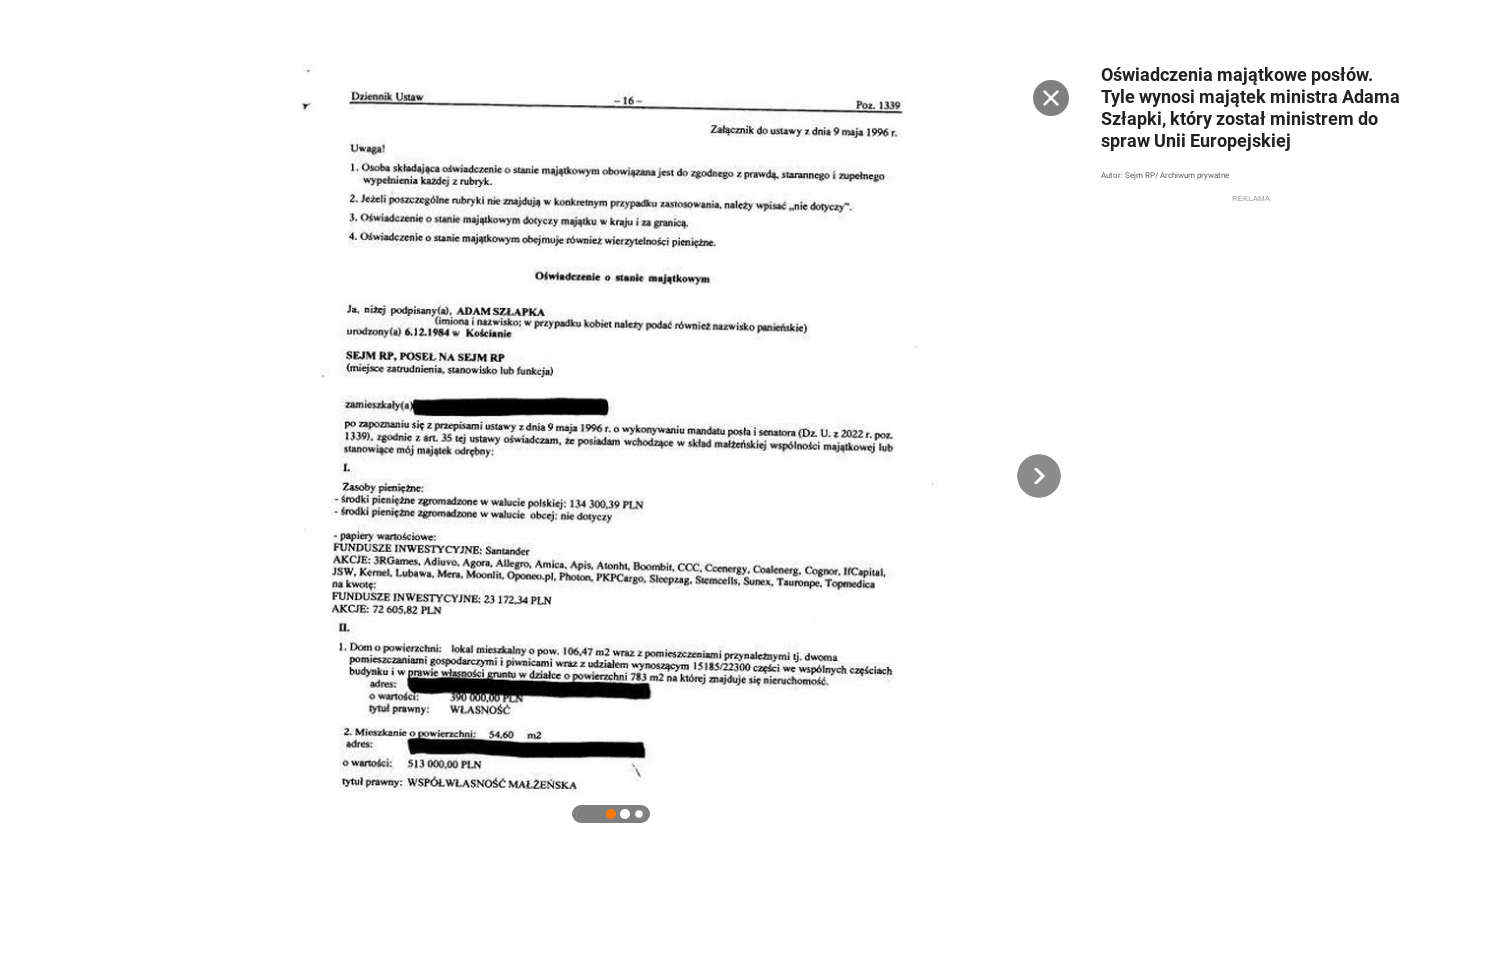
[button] (1039, 476)
